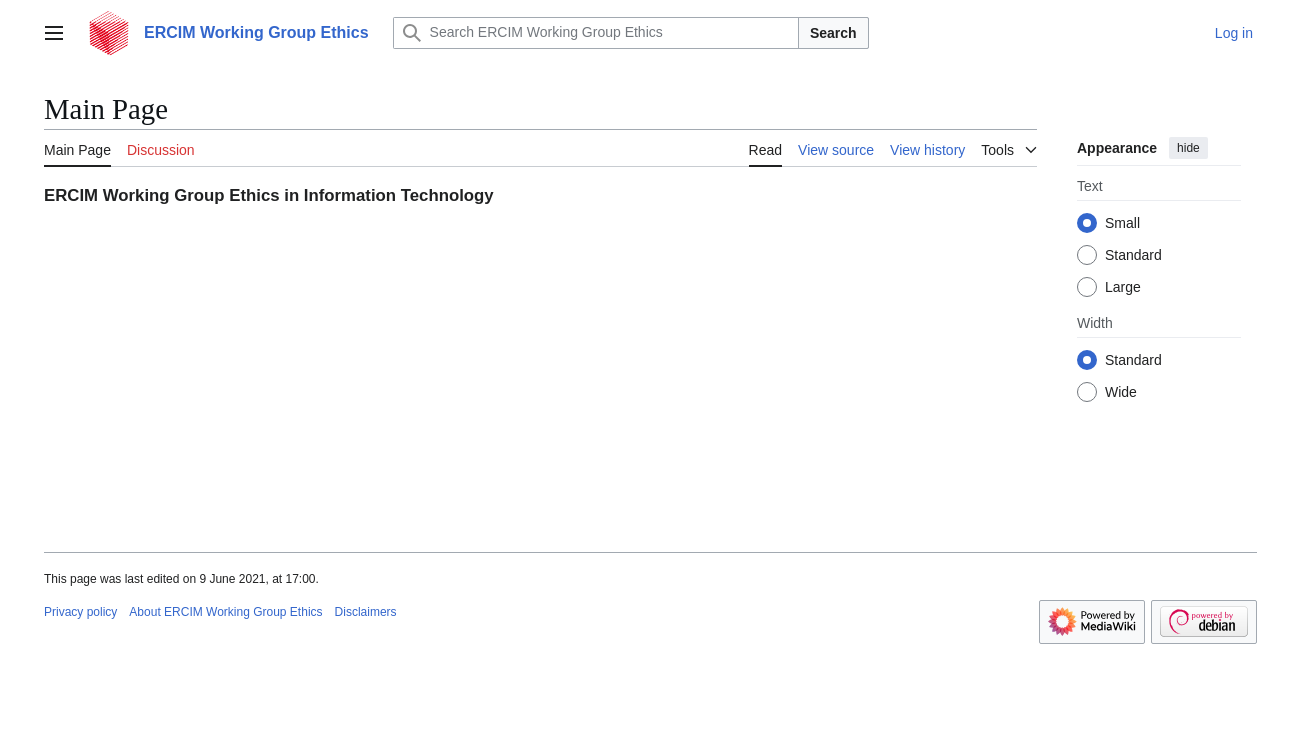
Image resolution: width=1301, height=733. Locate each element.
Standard (1133, 255)
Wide (1121, 392)
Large (1123, 287)
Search (833, 33)
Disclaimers (366, 612)
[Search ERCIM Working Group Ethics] (596, 33)
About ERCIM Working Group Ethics (225, 612)
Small (1122, 223)
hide (1188, 148)
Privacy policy (80, 612)
